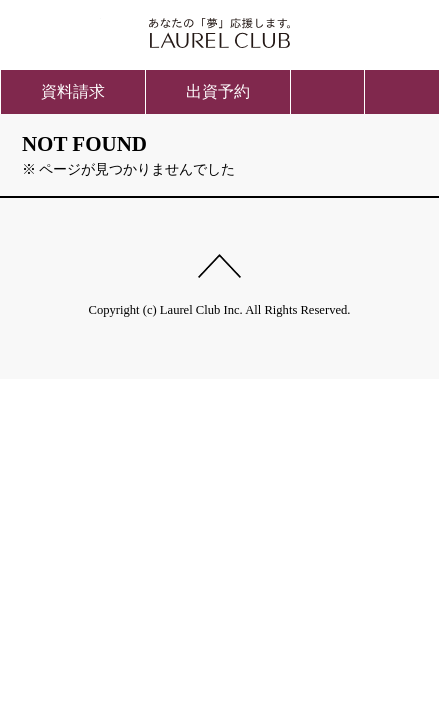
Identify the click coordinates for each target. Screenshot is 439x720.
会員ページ (377, 30)
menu (402, 92)
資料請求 (73, 91)
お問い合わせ (328, 92)
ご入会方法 (61, 30)
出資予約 (218, 91)
